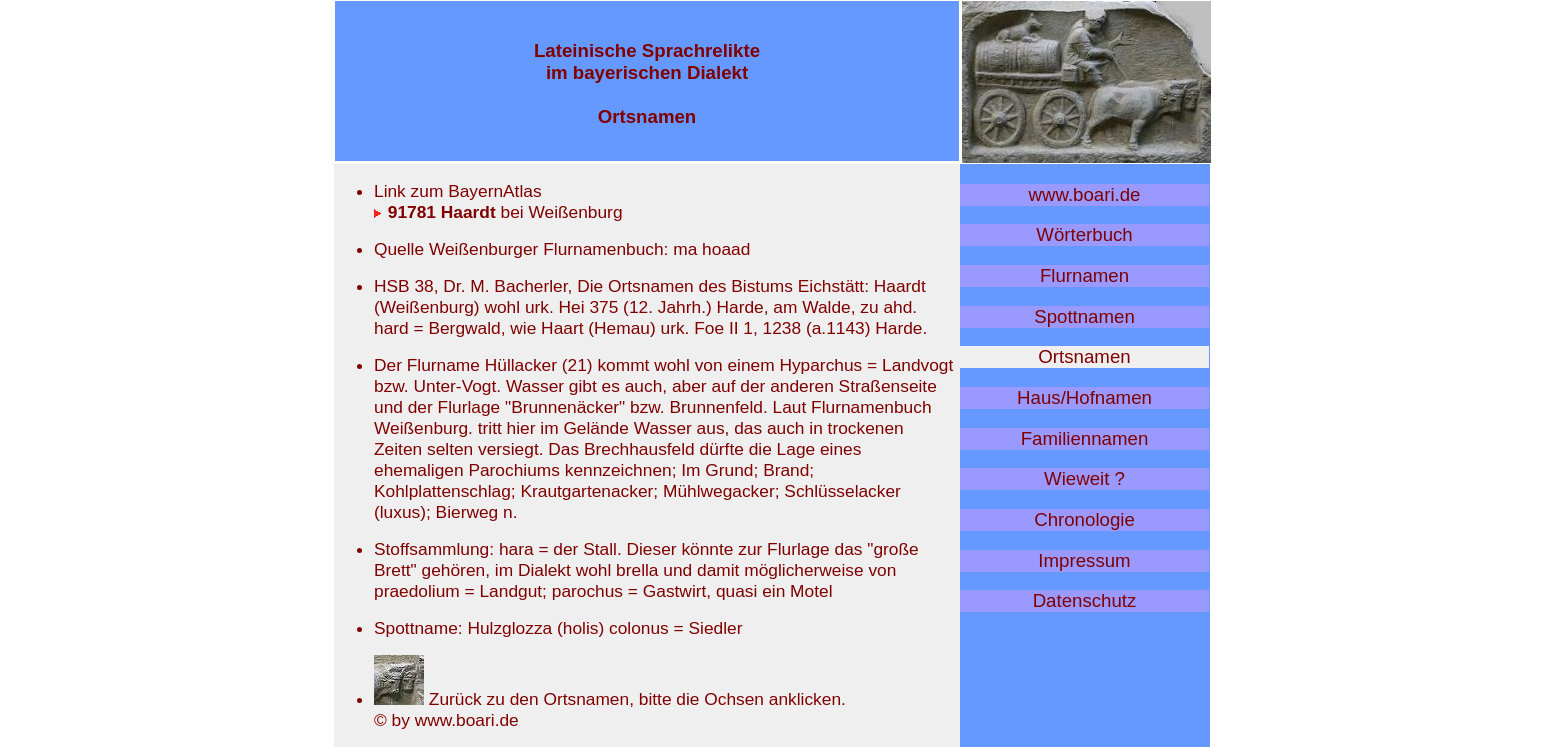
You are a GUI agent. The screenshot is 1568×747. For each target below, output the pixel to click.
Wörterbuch (1084, 234)
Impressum (1084, 560)
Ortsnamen (1084, 356)
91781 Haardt (435, 212)
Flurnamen (1084, 275)
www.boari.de (1085, 194)
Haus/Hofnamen (1084, 397)
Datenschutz (1085, 600)
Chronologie (1084, 519)
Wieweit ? (1084, 478)
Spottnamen (1084, 316)
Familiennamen (1085, 438)
